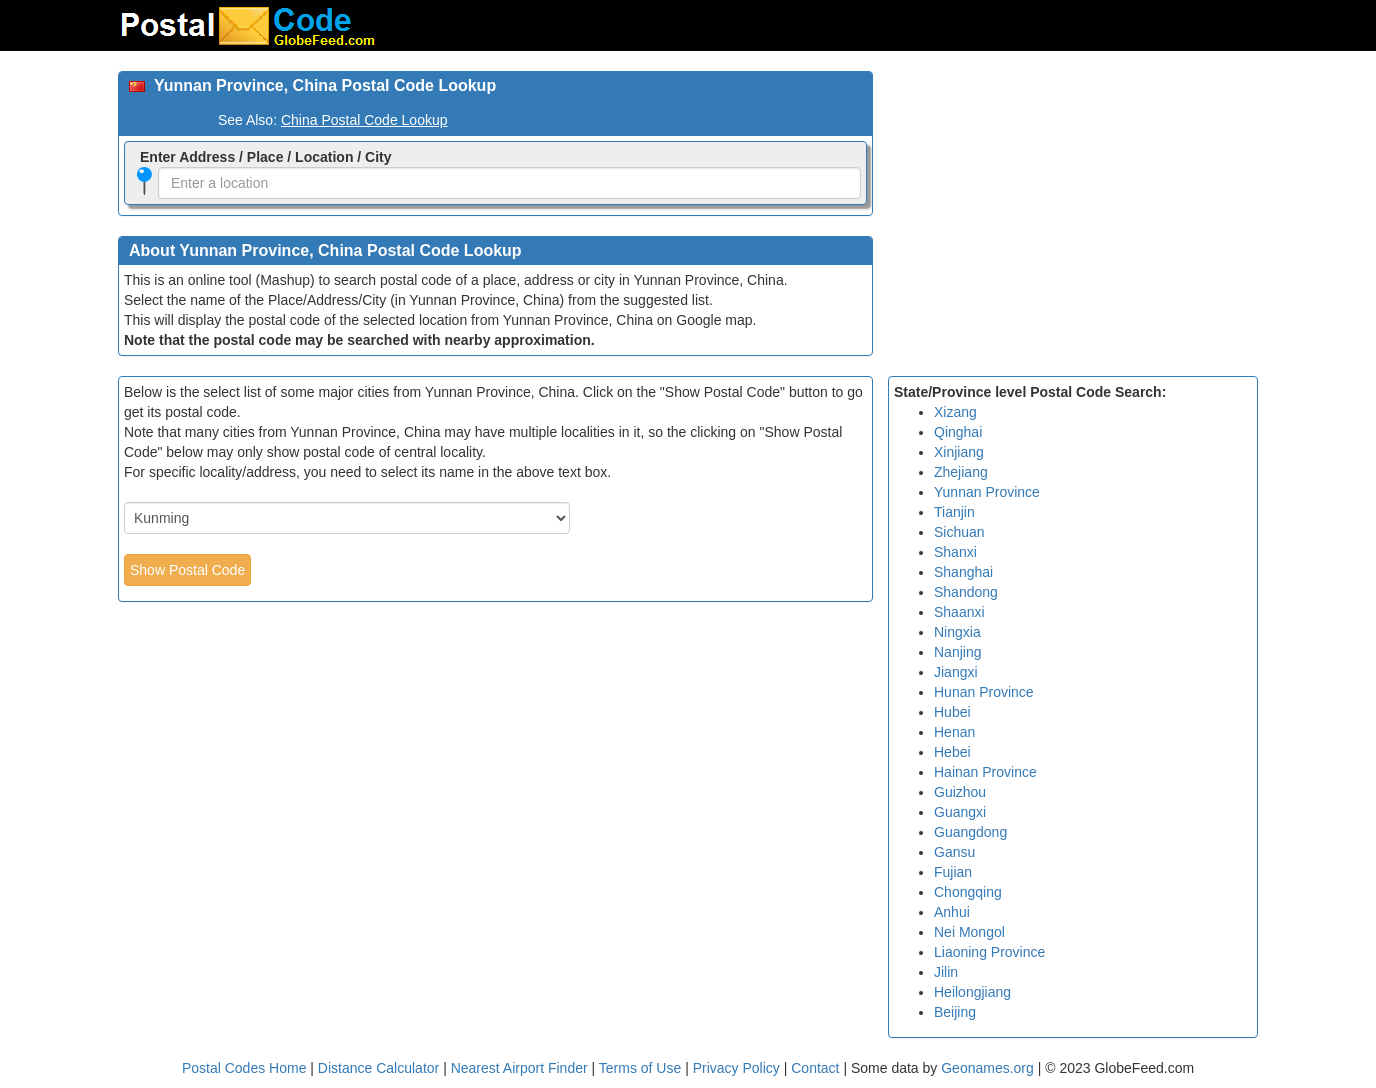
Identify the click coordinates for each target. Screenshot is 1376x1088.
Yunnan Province (987, 492)
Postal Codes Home (244, 1068)
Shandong (966, 592)
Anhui (952, 912)
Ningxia (957, 632)
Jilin (946, 972)
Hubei (952, 712)
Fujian (953, 872)
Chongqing (968, 892)
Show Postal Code (187, 570)
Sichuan (959, 532)
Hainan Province (985, 772)
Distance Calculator (378, 1068)
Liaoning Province (989, 952)
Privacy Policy (738, 1068)
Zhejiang (961, 472)
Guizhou (960, 792)
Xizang (955, 412)
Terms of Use (642, 1068)
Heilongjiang (972, 992)
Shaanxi (959, 612)
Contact (815, 1068)
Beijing (955, 1012)
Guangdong (970, 832)
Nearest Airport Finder (519, 1068)
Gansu (954, 852)
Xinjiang (959, 452)
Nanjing (957, 652)
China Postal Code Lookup (364, 120)
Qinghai (958, 432)
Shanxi (955, 552)
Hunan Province (984, 692)
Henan (954, 732)
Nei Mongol (969, 932)
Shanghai (963, 572)
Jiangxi (956, 672)
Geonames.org (987, 1068)
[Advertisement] (1073, 211)
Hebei (952, 752)
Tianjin (954, 512)
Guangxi (960, 812)
